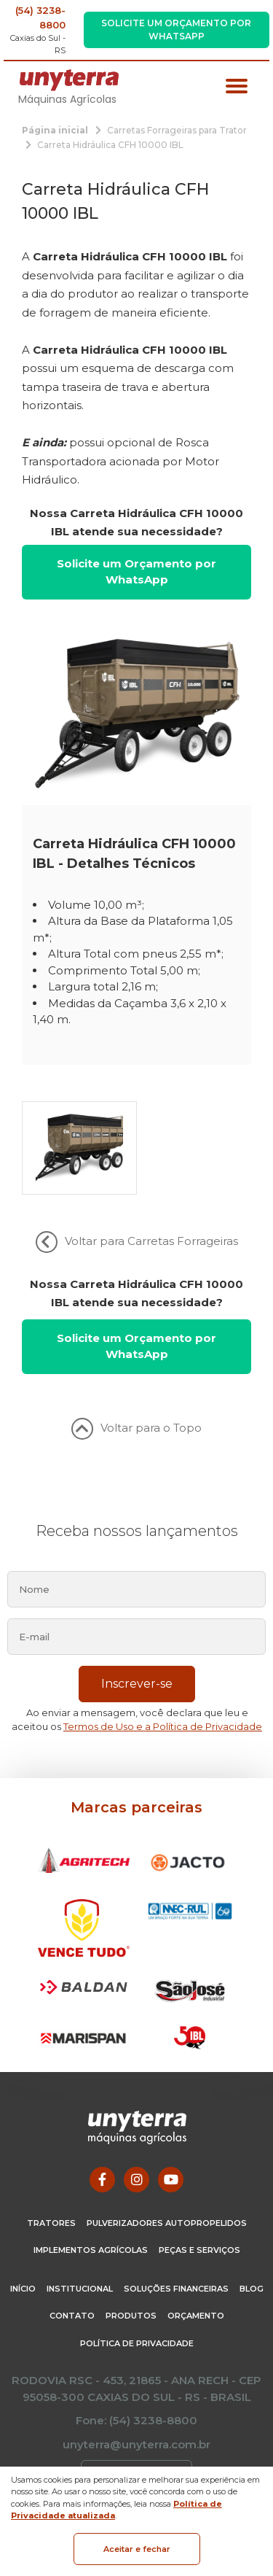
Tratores (51, 2223)
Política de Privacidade (137, 2343)
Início (23, 2289)
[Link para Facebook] (102, 2179)
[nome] (136, 1589)
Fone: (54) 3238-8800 (136, 2420)
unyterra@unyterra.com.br (136, 2444)
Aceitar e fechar (136, 2549)
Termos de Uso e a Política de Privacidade (162, 1726)
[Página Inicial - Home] (69, 79)
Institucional (80, 2289)
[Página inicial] (55, 129)
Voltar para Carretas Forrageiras (137, 1242)
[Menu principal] (236, 88)
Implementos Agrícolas (90, 2250)
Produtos (131, 2316)
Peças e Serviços (199, 2250)
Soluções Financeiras (176, 2289)
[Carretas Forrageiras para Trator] (177, 129)
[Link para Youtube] (170, 2179)
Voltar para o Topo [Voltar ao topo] (136, 1429)
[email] (136, 1636)
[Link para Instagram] (136, 2179)
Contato (72, 2316)
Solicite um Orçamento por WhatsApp (176, 30)
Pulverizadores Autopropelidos (167, 2223)
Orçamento (195, 2316)
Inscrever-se (137, 1684)
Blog (252, 2289)
